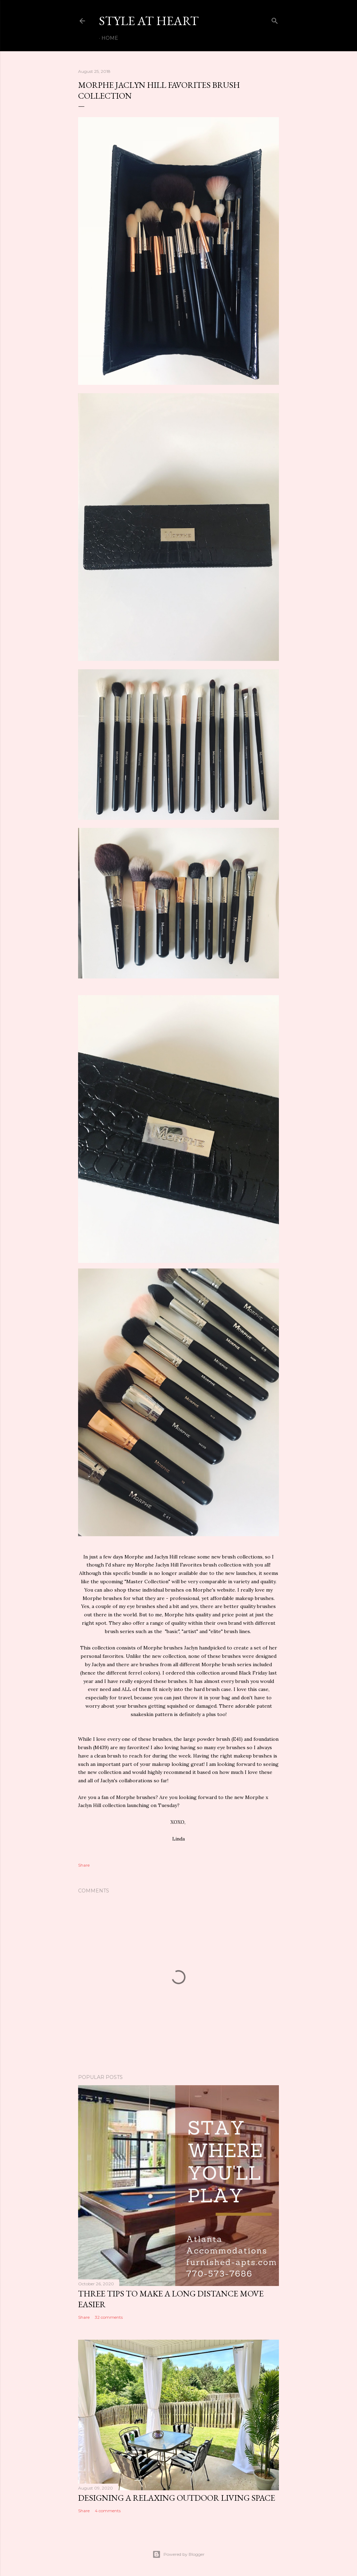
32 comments (109, 2317)
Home (109, 38)
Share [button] (84, 1865)
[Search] (275, 19)
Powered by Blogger (178, 2554)
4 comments (108, 2510)
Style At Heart (149, 21)
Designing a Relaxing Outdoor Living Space (176, 2497)
